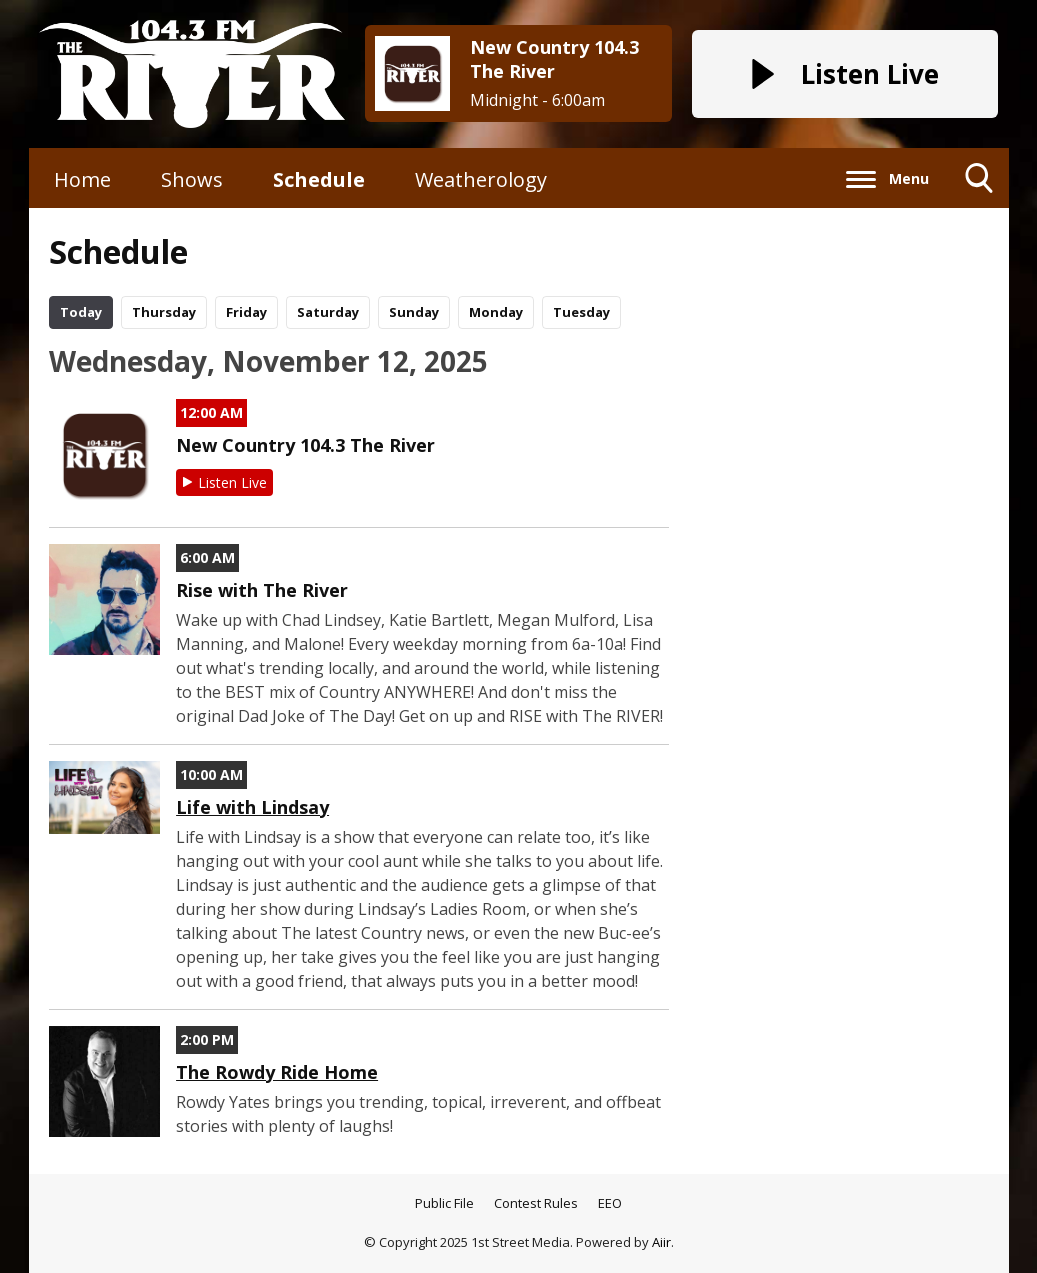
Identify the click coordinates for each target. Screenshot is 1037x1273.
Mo (496, 312)
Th (164, 312)
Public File (444, 1203)
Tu (581, 312)
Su (414, 312)
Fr (246, 312)
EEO (610, 1203)
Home (82, 179)
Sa (328, 312)
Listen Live (232, 482)
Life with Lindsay (252, 807)
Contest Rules (536, 1203)
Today (81, 312)
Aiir (661, 1242)
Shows (192, 179)
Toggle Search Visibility (979, 185)
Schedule (319, 179)
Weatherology (481, 179)
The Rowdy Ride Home (277, 1072)
